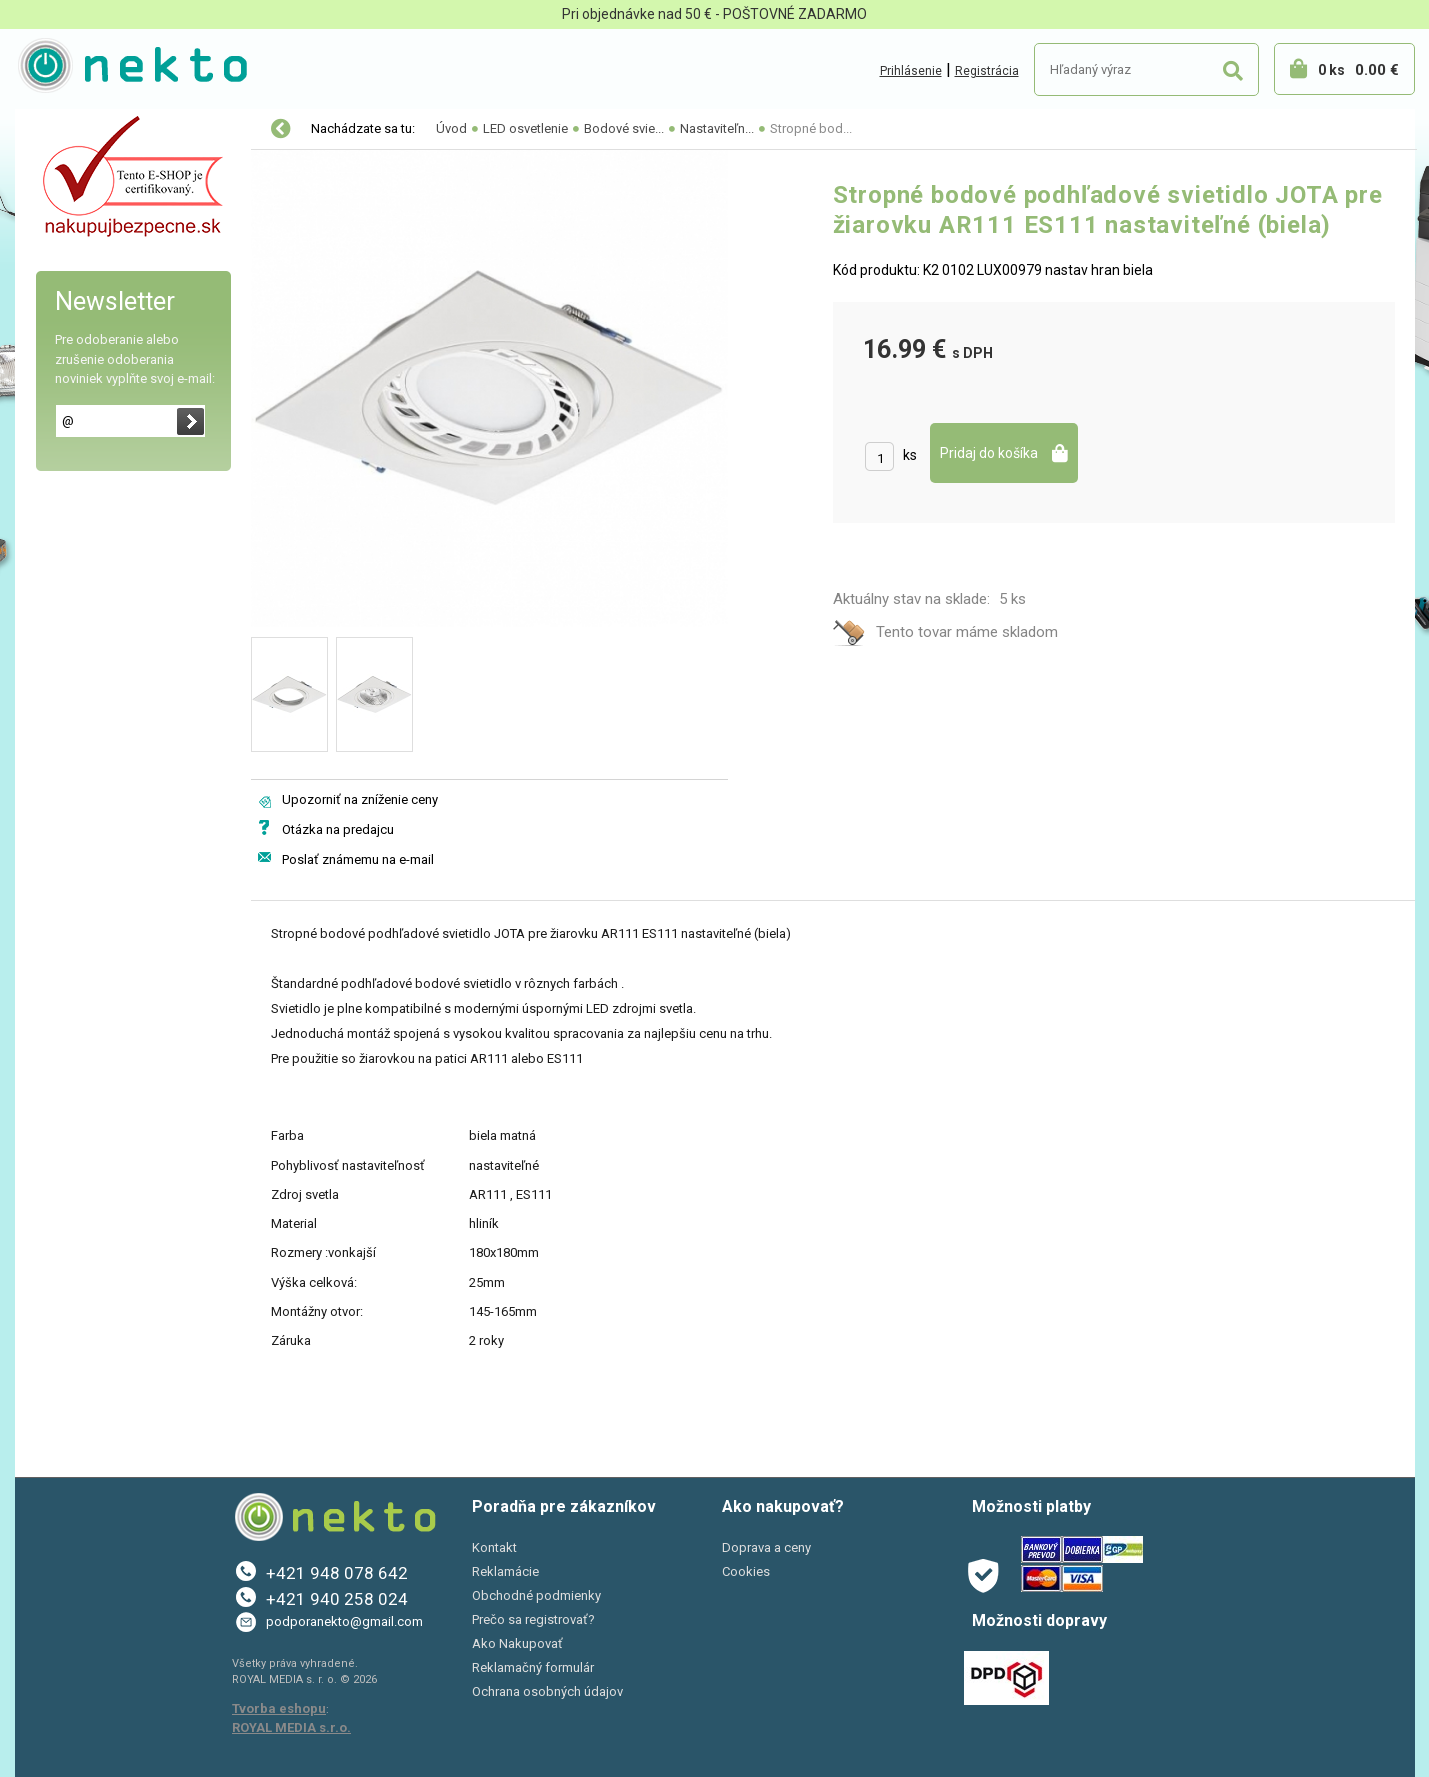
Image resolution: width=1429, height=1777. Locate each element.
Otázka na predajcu (338, 829)
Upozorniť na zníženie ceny (360, 799)
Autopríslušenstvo (95, 214)
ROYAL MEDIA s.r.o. (291, 1727)
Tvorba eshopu (279, 1708)
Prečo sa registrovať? (533, 1619)
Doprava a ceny (766, 1547)
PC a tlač (64, 298)
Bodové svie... (624, 128)
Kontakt (494, 1547)
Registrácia (987, 71)
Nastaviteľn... (717, 128)
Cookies (746, 1571)
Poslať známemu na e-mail (358, 859)
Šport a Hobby (77, 340)
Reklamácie (505, 1571)
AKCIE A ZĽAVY (82, 382)
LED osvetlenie (83, 130)
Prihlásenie (911, 71)
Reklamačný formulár (533, 1667)
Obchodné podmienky (536, 1595)
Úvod (451, 128)
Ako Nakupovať (517, 1643)
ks (910, 455)
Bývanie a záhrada (94, 256)
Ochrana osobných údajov (547, 1691)
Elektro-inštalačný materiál (122, 172)
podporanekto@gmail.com (344, 1621)
